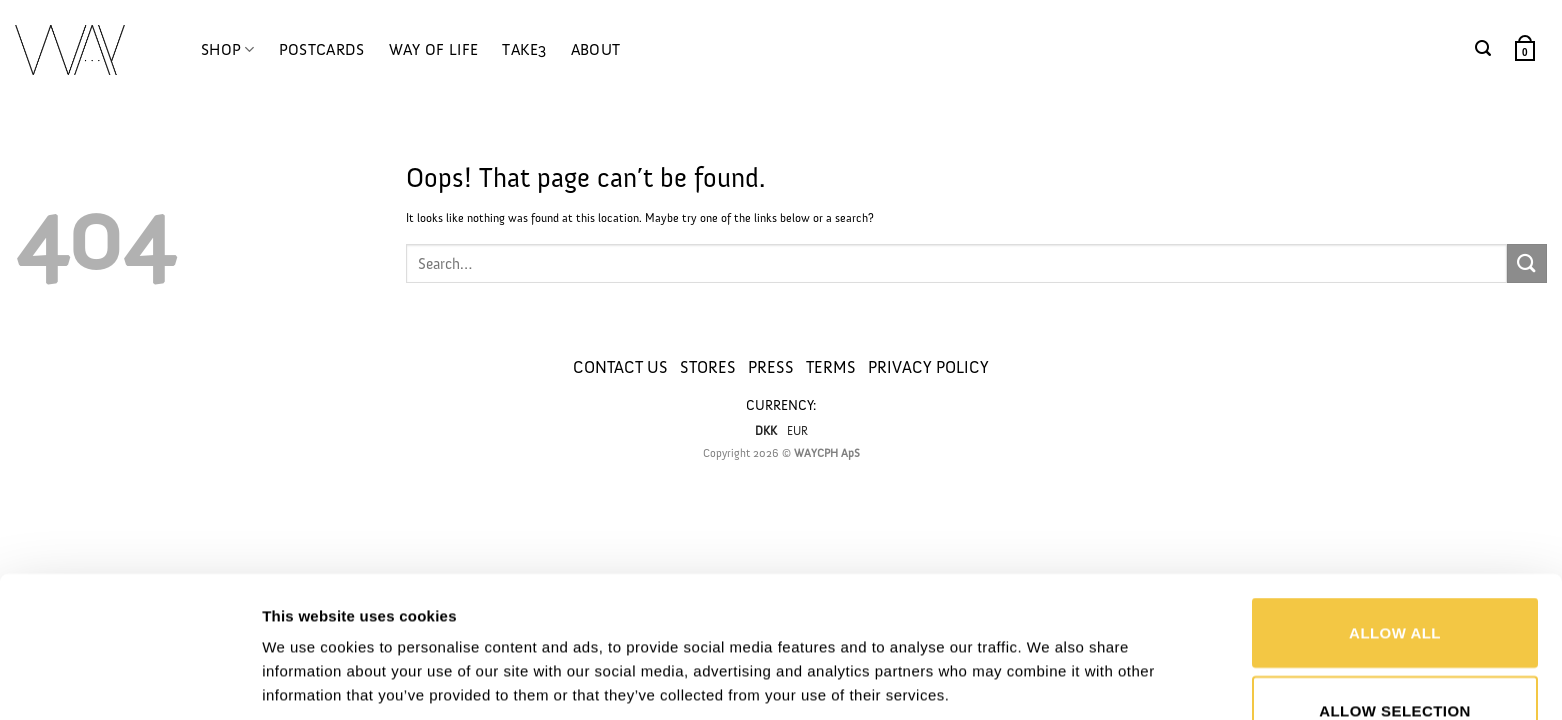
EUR (797, 431)
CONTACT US (620, 367)
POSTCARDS (322, 49)
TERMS (831, 367)
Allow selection (1395, 583)
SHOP (228, 50)
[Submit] (1527, 263)
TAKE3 (524, 49)
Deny (1394, 660)
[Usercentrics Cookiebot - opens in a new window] (129, 681)
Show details (1043, 633)
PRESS (771, 367)
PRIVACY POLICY (928, 367)
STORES (708, 367)
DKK (766, 431)
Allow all (1395, 505)
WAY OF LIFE (434, 49)
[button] (1483, 48)
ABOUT (596, 49)
